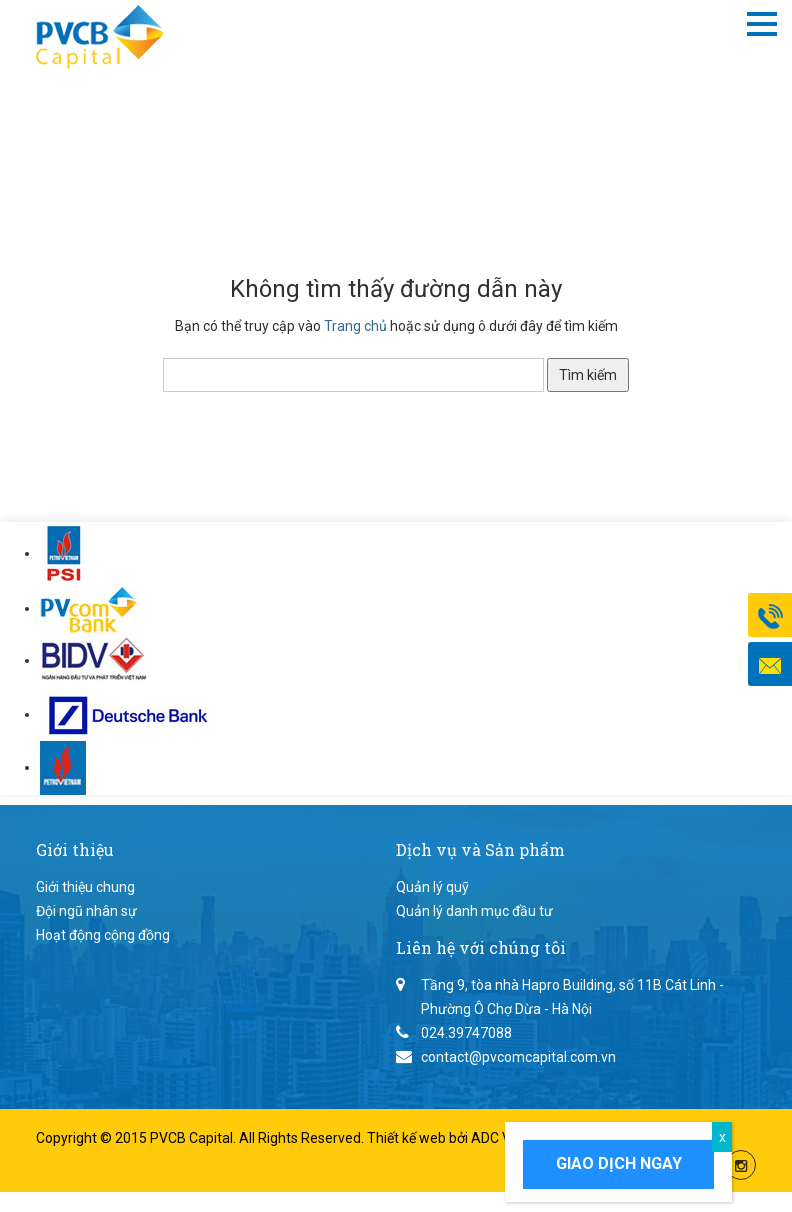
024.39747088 (466, 1033)
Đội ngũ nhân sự (86, 911)
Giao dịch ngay (619, 1163)
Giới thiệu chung (85, 887)
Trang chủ (355, 326)
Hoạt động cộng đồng (103, 935)
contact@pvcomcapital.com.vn (518, 1057)
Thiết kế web (408, 1138)
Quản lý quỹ (432, 887)
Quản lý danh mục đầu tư (474, 911)
